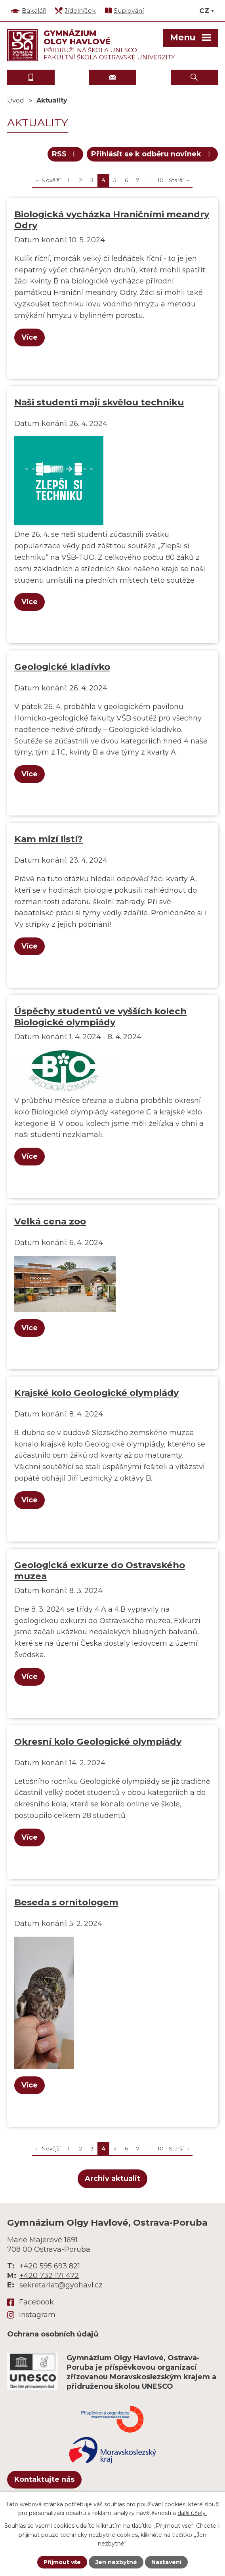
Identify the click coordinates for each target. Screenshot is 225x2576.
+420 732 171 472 (49, 2275)
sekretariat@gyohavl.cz (61, 2285)
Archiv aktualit (112, 2178)
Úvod (15, 100)
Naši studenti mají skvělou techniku (99, 402)
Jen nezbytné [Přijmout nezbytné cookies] (116, 2562)
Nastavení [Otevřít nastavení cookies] (166, 2562)
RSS (65, 154)
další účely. (192, 2513)
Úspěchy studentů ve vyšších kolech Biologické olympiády (100, 1017)
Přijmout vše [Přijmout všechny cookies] (62, 2562)
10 (161, 180)
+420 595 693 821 (49, 2266)
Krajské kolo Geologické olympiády (96, 1392)
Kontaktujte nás (44, 2479)
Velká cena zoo (50, 1221)
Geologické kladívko (62, 666)
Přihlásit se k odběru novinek (152, 154)
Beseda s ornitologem (66, 1902)
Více (29, 337)
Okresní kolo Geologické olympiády (97, 1741)
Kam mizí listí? (48, 838)
